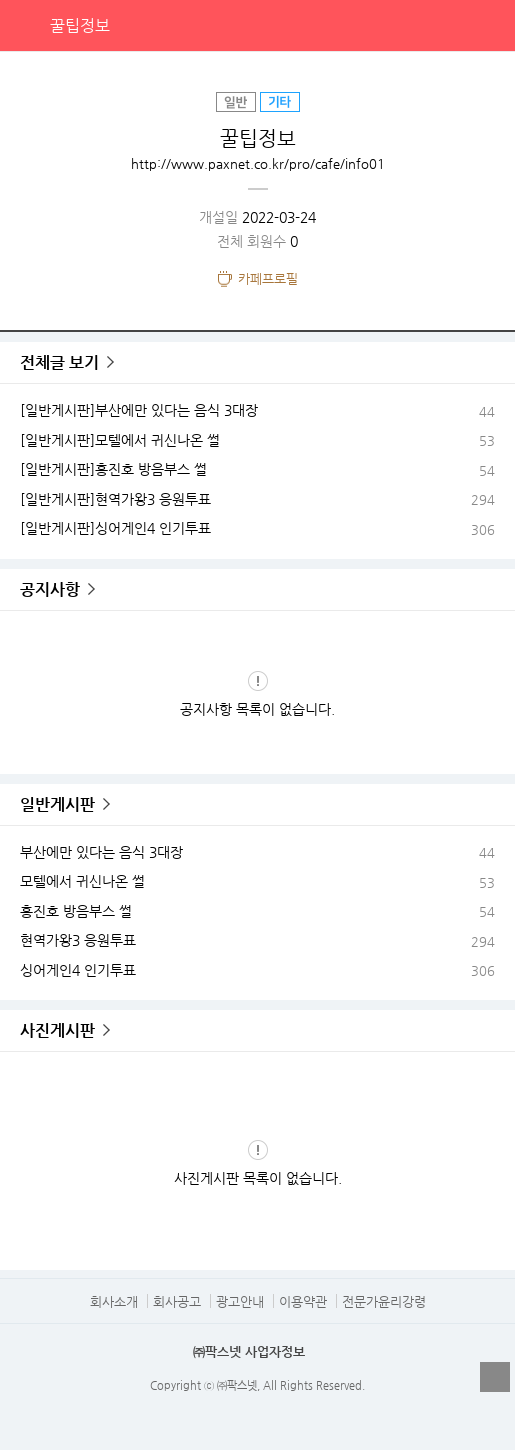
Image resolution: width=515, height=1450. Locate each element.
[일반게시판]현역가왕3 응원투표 (115, 499)
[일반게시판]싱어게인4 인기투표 (115, 528)
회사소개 (114, 1301)
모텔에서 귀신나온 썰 (82, 881)
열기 (495, 1377)
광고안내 (240, 1301)
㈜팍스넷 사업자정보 (249, 1351)
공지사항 (50, 589)
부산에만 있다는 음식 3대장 (101, 852)
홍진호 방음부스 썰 (76, 911)
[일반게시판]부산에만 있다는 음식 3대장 (139, 410)
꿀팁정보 (80, 25)
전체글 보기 (59, 362)
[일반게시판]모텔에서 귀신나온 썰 (120, 440)
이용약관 (303, 1301)
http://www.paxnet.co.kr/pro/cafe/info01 (258, 163)
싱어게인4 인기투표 (78, 970)
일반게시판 (57, 804)
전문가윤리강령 (384, 1301)
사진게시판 (57, 1030)
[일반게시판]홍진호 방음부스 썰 (113, 469)
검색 (448, 25)
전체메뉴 (489, 25)
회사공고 (177, 1301)
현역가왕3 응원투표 (78, 940)
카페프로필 (268, 278)
